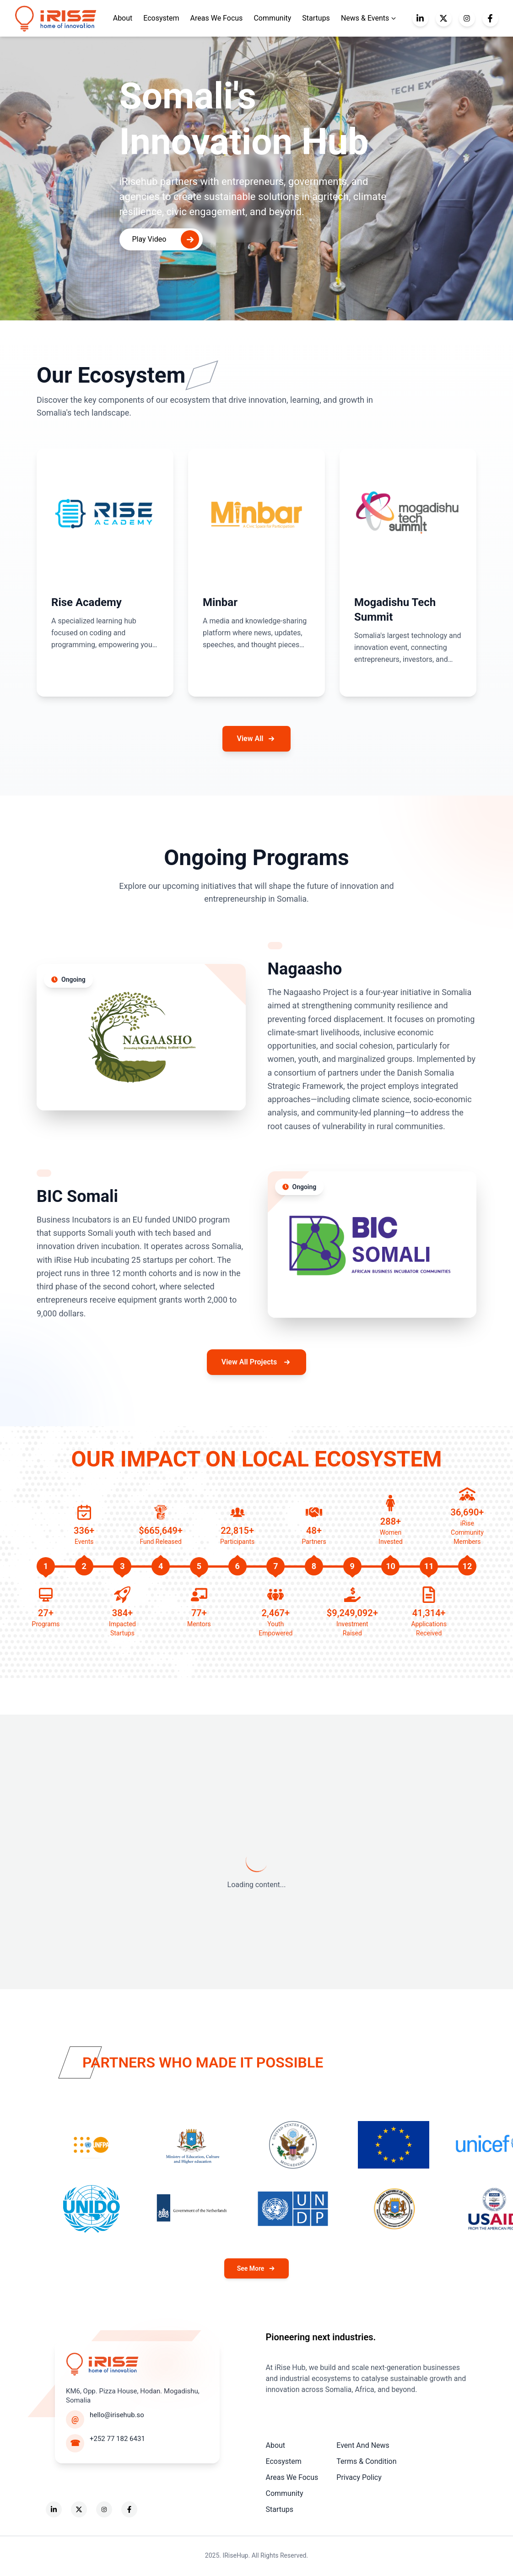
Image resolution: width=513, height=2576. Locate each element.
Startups (316, 18)
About (276, 2445)
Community (272, 18)
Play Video (166, 239)
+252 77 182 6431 (117, 2439)
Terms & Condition (366, 2461)
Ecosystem (161, 18)
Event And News (362, 2445)
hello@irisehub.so (117, 2415)
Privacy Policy (359, 2477)
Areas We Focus (216, 18)
